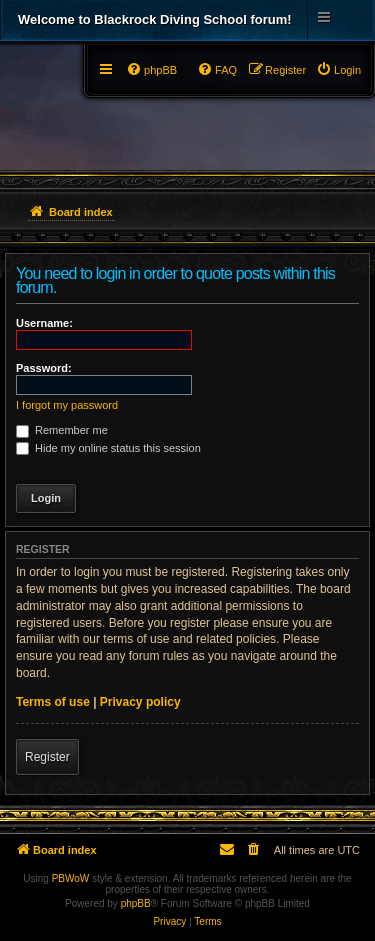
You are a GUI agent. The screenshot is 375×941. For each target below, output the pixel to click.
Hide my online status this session (108, 448)
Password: (44, 368)
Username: (44, 323)
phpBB (136, 903)
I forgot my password (67, 405)
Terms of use (53, 702)
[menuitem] (338, 70)
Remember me (62, 430)
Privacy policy (140, 702)
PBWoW (71, 878)
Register (47, 757)
